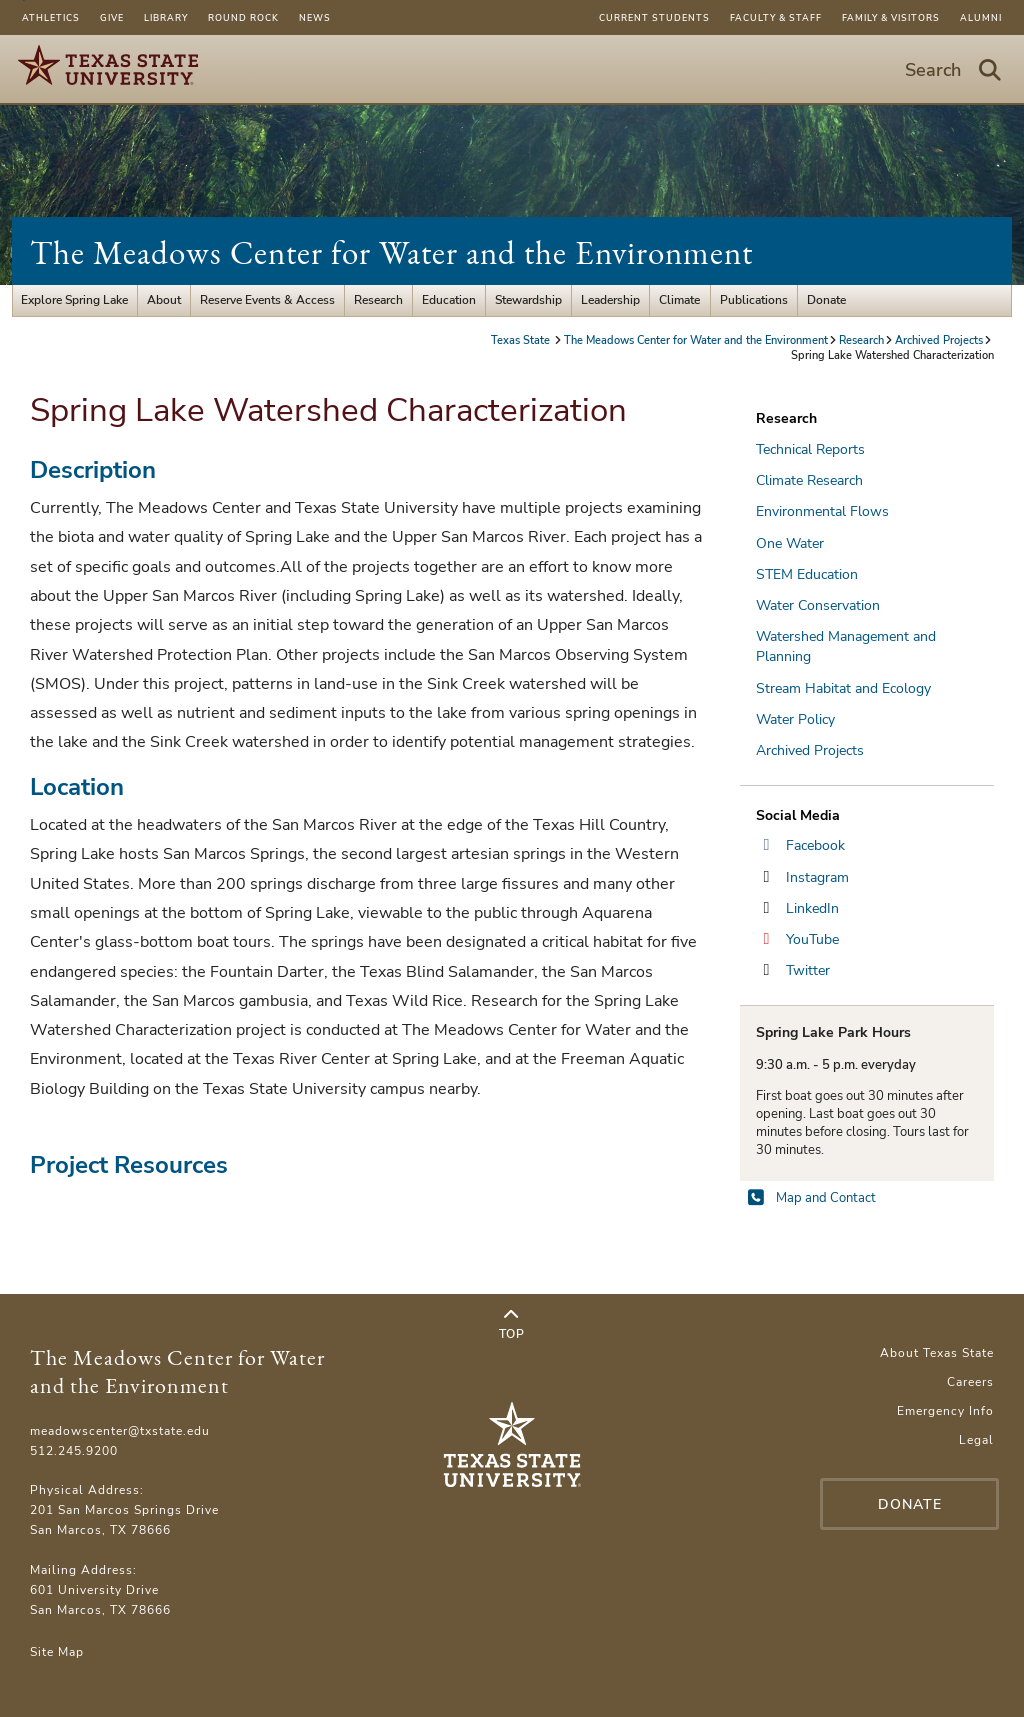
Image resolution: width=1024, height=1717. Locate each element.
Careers (970, 1382)
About (164, 300)
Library (166, 18)
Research (378, 300)
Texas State (522, 340)
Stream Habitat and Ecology (843, 688)
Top (512, 1325)
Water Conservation (818, 605)
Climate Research (809, 480)
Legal (976, 1440)
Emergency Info (945, 1411)
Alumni (981, 18)
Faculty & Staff (776, 18)
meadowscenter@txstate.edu (120, 1431)
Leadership (610, 300)
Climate (679, 300)
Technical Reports (810, 449)
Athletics (51, 18)
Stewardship (528, 300)
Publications (754, 300)
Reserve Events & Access (267, 300)
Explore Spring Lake (74, 300)
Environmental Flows (822, 511)
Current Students (654, 18)
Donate (826, 300)
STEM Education (807, 574)
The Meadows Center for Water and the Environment (391, 252)
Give (112, 18)
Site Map (57, 1652)
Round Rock (243, 18)
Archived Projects (939, 340)
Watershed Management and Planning (846, 646)
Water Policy (795, 719)
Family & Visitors (891, 18)
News (315, 18)
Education (449, 300)
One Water (790, 543)
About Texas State (937, 1353)
